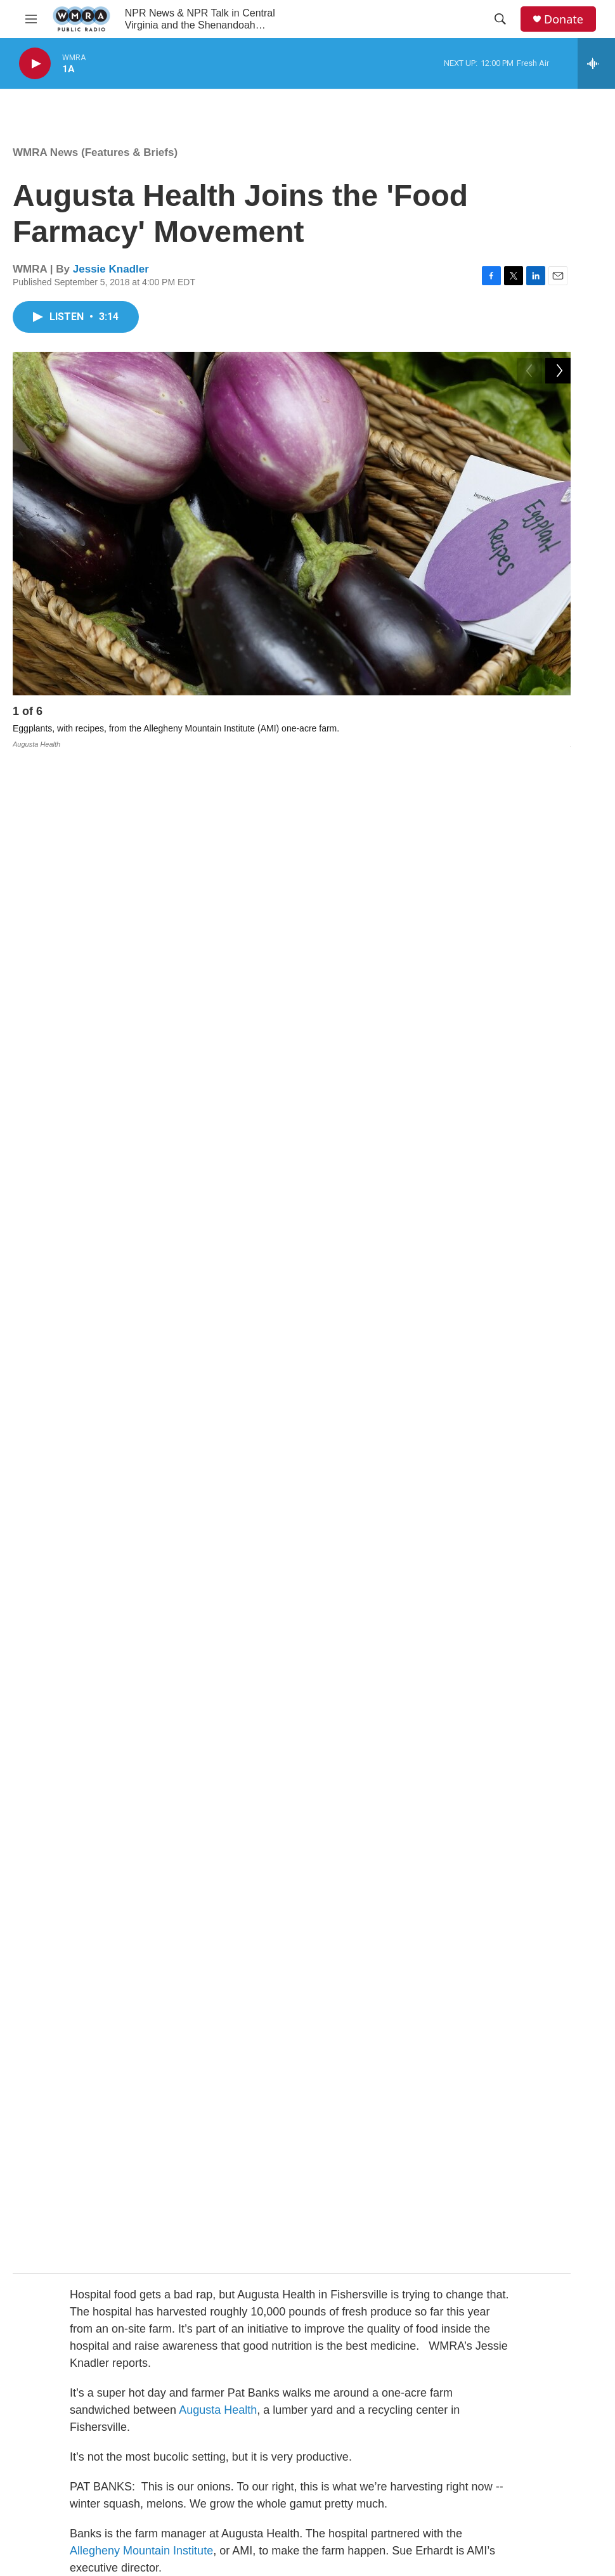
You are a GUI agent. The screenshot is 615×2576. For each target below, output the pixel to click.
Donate (563, 19)
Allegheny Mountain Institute (141, 1042)
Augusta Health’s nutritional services (287, 1272)
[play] (35, 63)
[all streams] (596, 63)
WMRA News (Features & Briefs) (95, 152)
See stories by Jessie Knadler (157, 2299)
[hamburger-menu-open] (31, 19)
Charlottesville (433, 1916)
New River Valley (112, 1934)
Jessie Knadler (111, 269)
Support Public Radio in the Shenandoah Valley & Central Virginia (274, 2495)
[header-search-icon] (500, 19)
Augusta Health (218, 902)
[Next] (558, 714)
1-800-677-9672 (378, 2488)
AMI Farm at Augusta (145, 1136)
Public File (367, 2459)
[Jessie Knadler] (41, 2168)
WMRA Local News (258, 2459)
